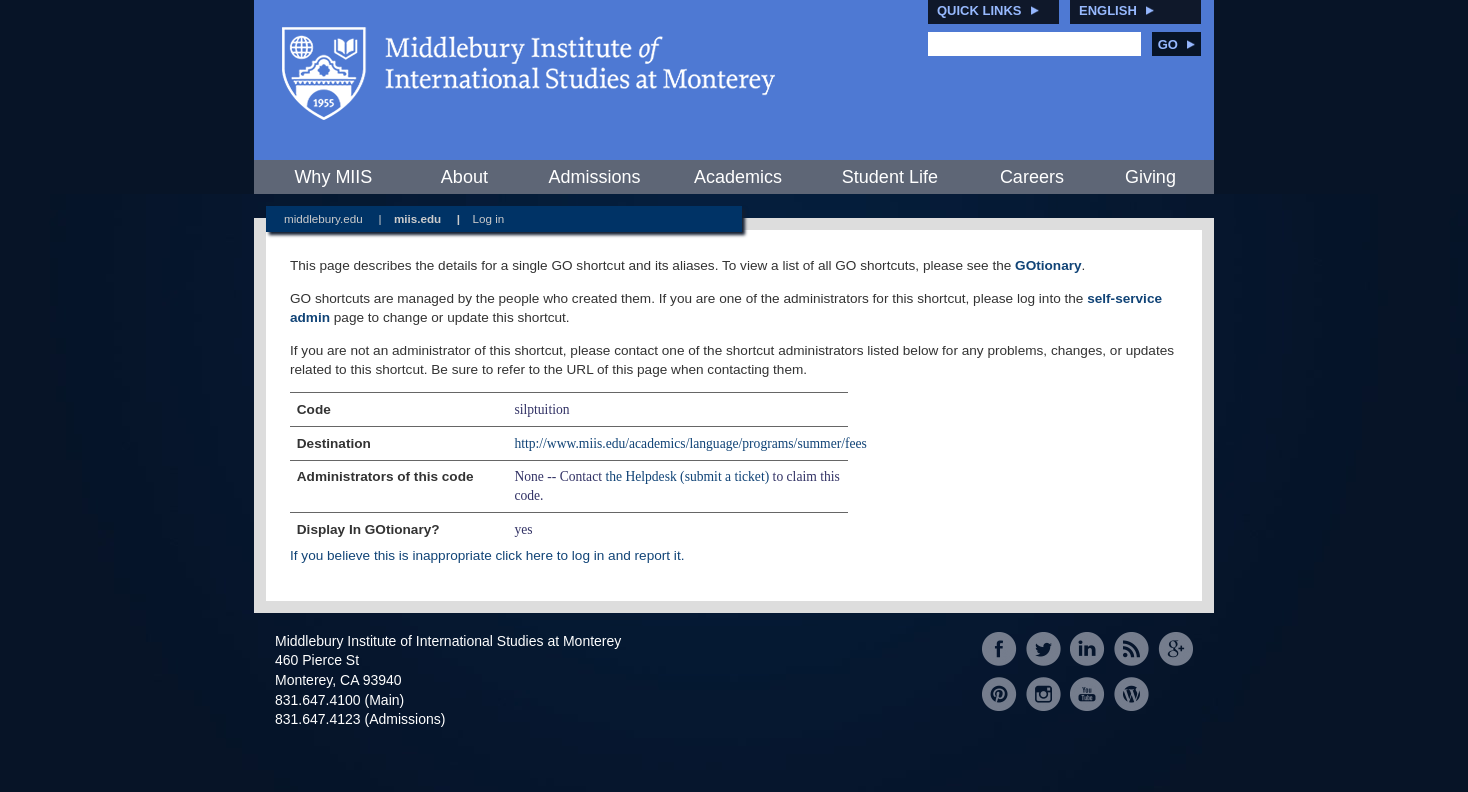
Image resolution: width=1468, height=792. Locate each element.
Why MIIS (333, 177)
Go (1176, 44)
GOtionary (1048, 265)
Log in (489, 218)
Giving (1150, 177)
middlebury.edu (323, 218)
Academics (738, 177)
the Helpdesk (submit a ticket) (687, 476)
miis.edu (417, 218)
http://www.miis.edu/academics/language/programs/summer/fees (690, 443)
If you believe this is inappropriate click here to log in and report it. (487, 555)
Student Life (890, 177)
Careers (1032, 177)
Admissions (594, 177)
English (1108, 10)
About (464, 177)
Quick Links (979, 10)
